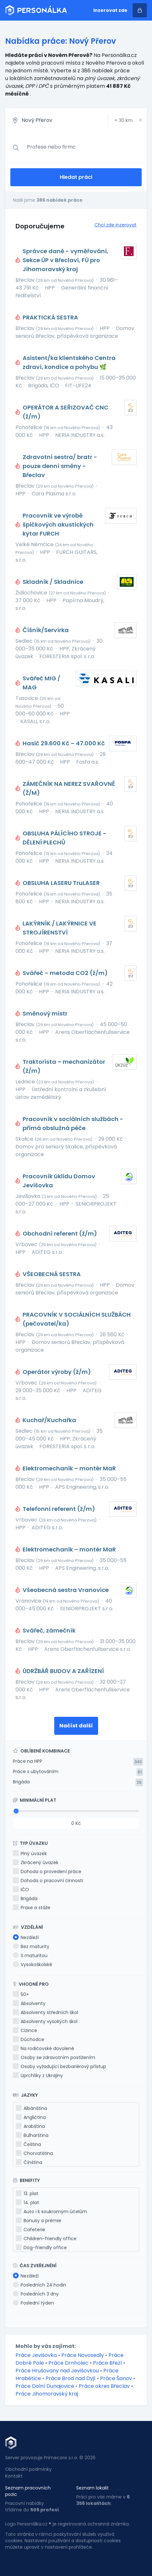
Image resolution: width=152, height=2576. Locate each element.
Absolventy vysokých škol (45, 2021)
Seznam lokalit (92, 2488)
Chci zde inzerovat (116, 225)
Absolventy (29, 2003)
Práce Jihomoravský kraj (46, 2393)
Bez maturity (31, 1946)
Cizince (25, 2030)
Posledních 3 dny (36, 2294)
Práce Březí (107, 2363)
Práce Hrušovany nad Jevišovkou (57, 2370)
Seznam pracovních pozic (28, 2491)
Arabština (30, 2126)
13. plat (27, 2193)
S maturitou (30, 1955)
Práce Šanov (116, 2378)
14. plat (27, 2202)
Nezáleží (26, 1937)
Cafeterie (30, 2229)
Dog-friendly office (41, 2247)
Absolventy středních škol (45, 2012)
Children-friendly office (46, 2238)
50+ (21, 1994)
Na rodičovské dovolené (43, 2048)
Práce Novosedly (82, 2355)
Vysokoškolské (32, 1964)
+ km (124, 120)
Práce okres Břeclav (104, 2386)
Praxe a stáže (31, 1907)
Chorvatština (34, 2153)
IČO (21, 1889)
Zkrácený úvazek (35, 1862)
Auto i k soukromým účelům (51, 2211)
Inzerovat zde (110, 10)
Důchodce (28, 2039)
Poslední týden (33, 2303)
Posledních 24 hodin (39, 2285)
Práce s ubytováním (35, 1771)
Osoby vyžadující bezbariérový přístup (59, 2066)
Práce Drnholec (68, 2363)
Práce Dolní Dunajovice (44, 2386)
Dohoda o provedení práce (47, 1871)
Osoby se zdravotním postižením (54, 2057)
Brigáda (21, 1782)
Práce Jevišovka (36, 2355)
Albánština (31, 2108)
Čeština (28, 2144)
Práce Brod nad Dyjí (71, 2378)
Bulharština (32, 2135)
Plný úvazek (30, 1853)
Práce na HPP (27, 1761)
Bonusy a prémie (38, 2220)
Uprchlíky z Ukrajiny (38, 2075)
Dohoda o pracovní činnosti (48, 1880)
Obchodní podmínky (28, 2469)
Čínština (29, 2162)
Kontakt (14, 2476)
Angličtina (31, 2117)
